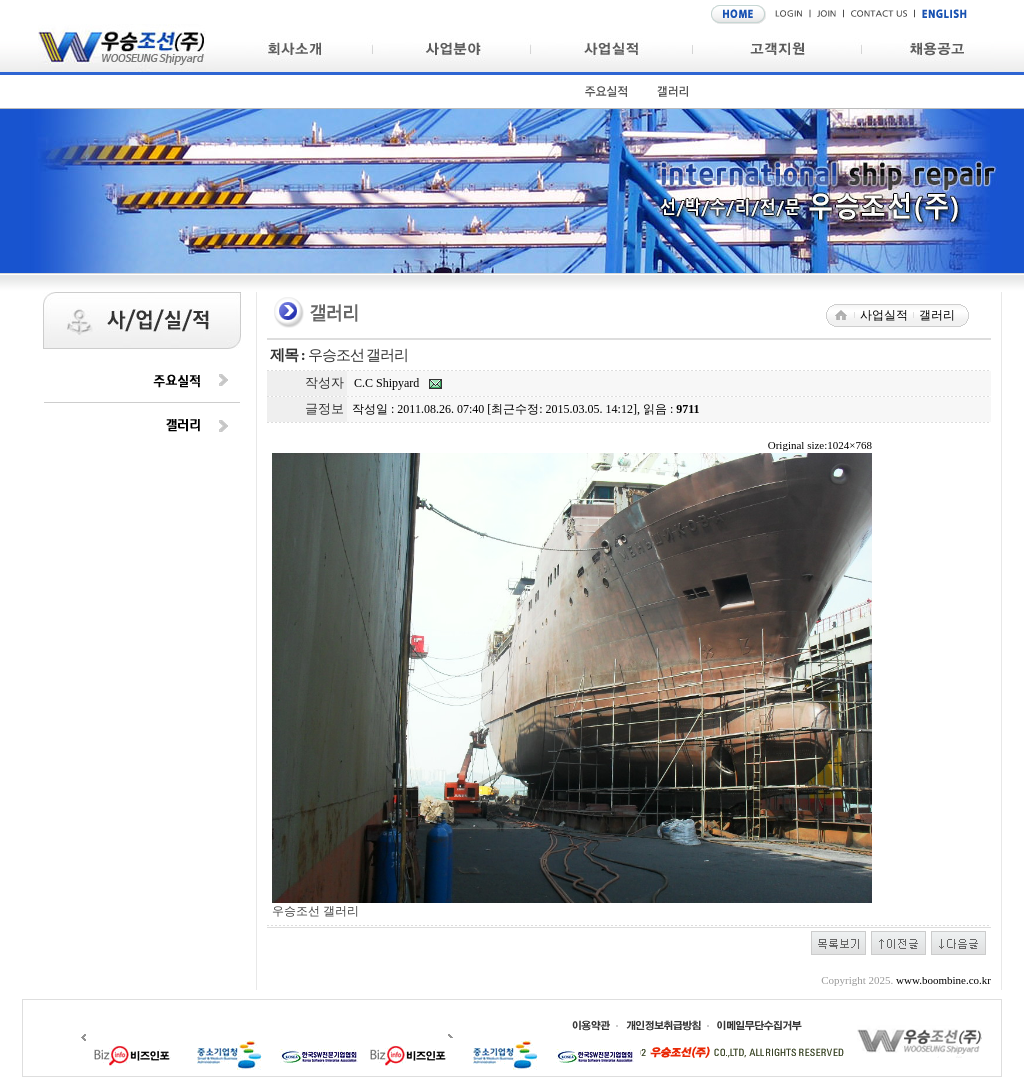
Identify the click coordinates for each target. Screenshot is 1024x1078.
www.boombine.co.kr (943, 980)
